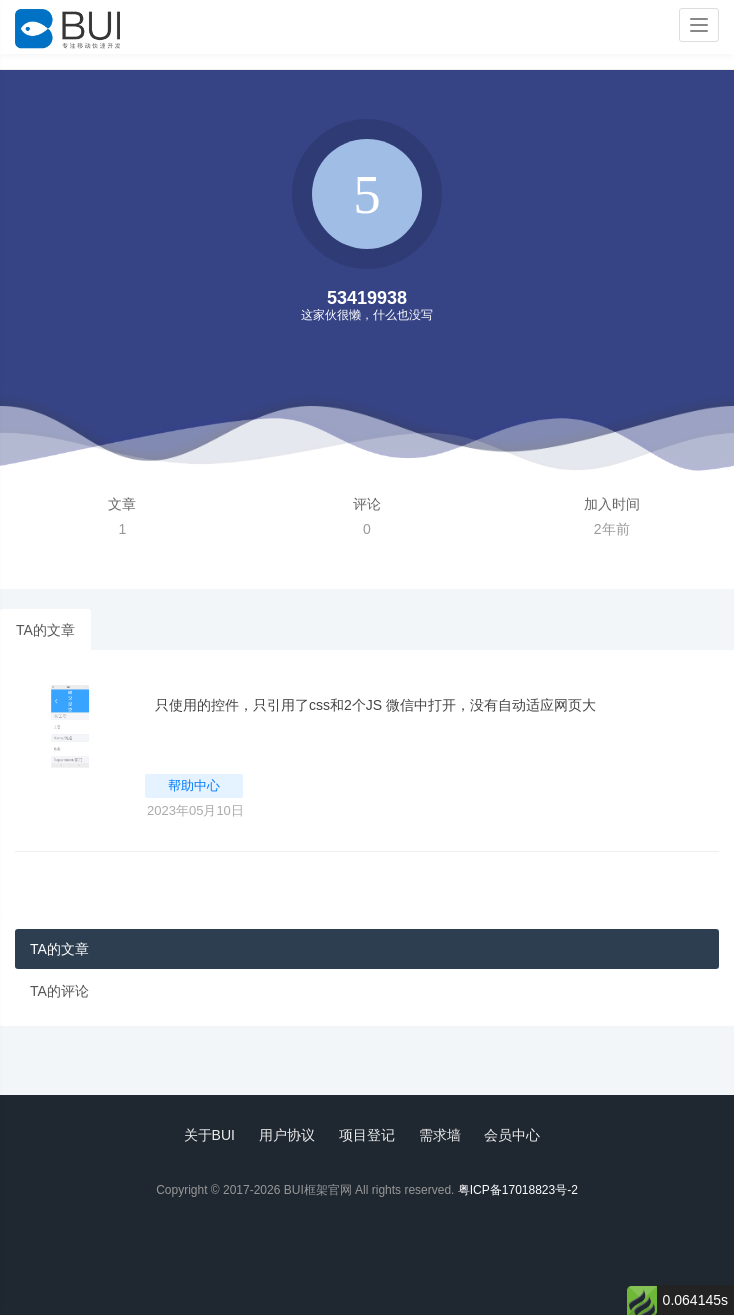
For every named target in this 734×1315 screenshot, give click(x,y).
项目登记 (367, 1135)
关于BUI (209, 1135)
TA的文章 (45, 630)
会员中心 (512, 1135)
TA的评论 (59, 991)
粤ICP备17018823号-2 (518, 1190)
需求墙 (440, 1135)
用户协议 (287, 1135)
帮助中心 (194, 785)
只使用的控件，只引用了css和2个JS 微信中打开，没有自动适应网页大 (375, 705)
